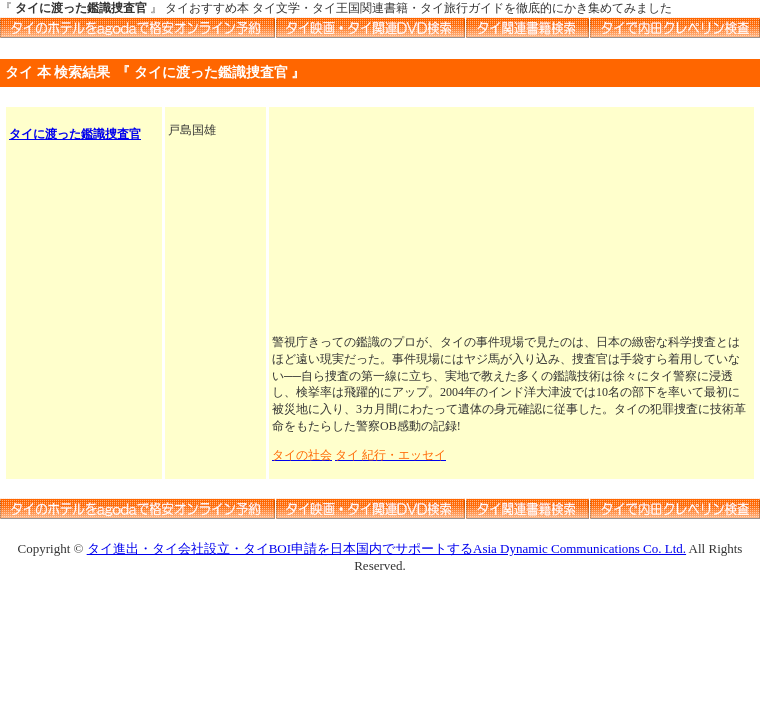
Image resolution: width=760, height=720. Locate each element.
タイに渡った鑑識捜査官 (75, 134)
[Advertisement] (511, 222)
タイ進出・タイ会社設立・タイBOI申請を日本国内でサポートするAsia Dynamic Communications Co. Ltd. (386, 548)
